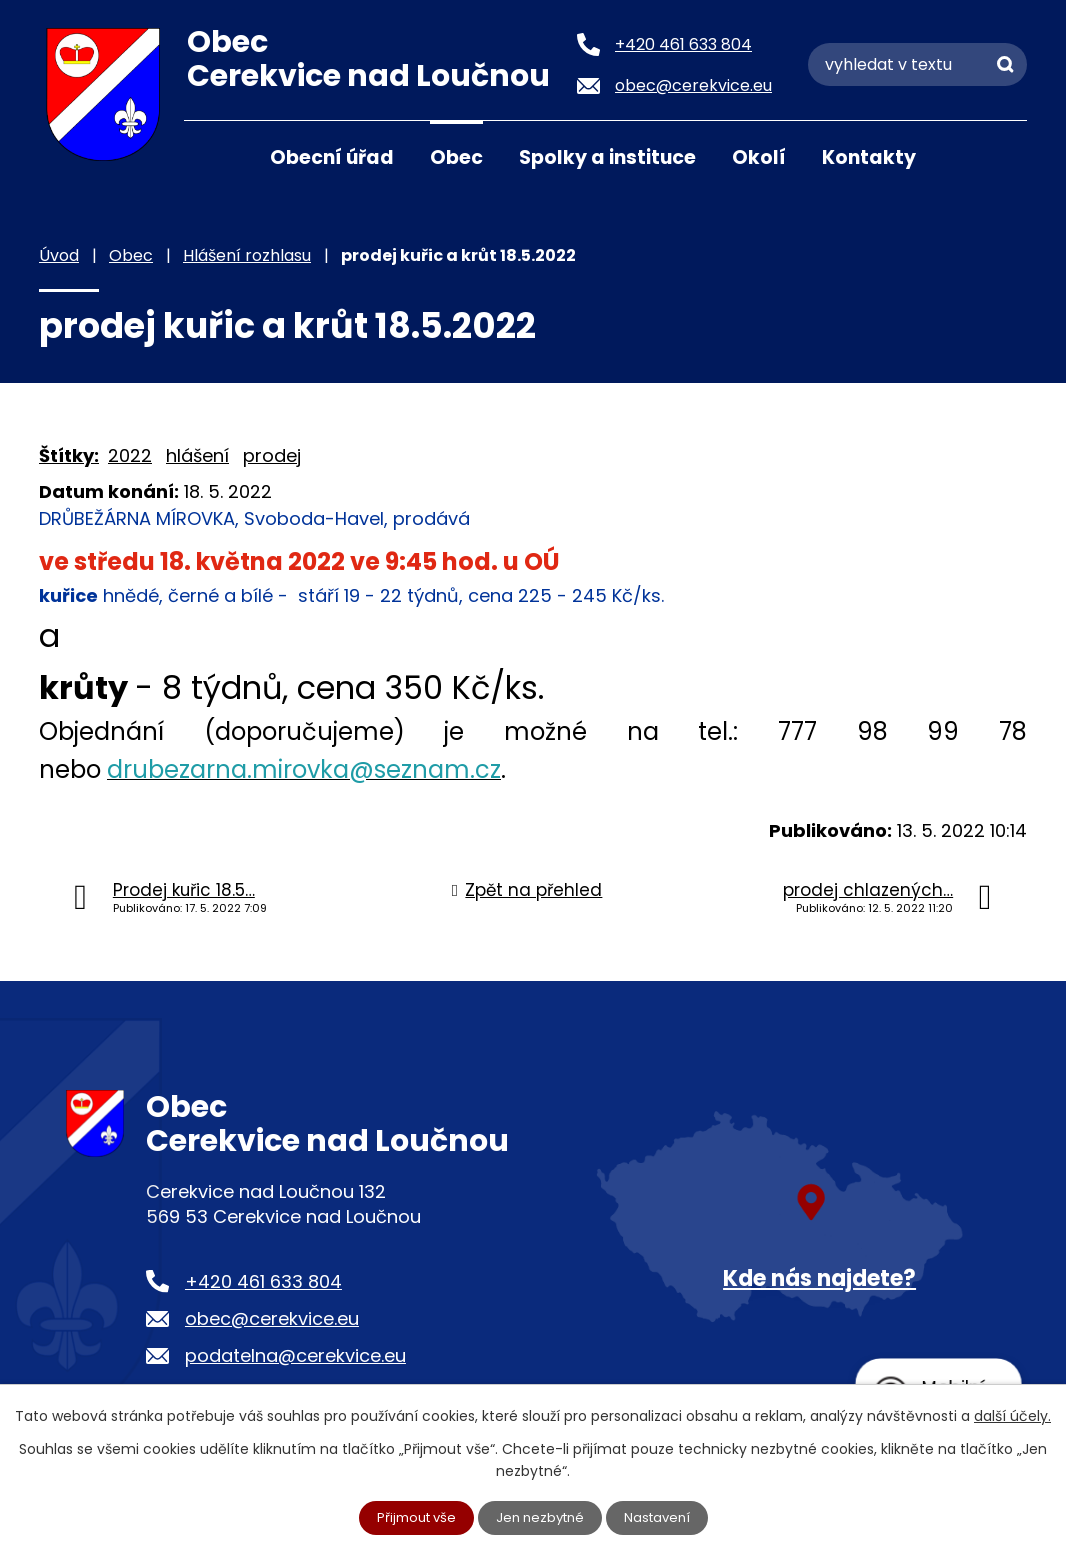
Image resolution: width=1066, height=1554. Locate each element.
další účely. (1012, 1414)
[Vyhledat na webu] (917, 64)
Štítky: (69, 455)
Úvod (209, 156)
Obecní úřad (332, 157)
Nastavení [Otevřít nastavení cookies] (664, 1517)
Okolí (759, 157)
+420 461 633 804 (263, 1281)
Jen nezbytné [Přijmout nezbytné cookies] (541, 1517)
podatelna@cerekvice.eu (295, 1355)
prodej (272, 455)
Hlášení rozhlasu (247, 255)
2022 (130, 455)
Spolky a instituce (607, 157)
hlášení (197, 455)
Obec (456, 157)
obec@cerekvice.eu (272, 1318)
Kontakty (869, 157)
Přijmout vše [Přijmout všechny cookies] (411, 1517)
